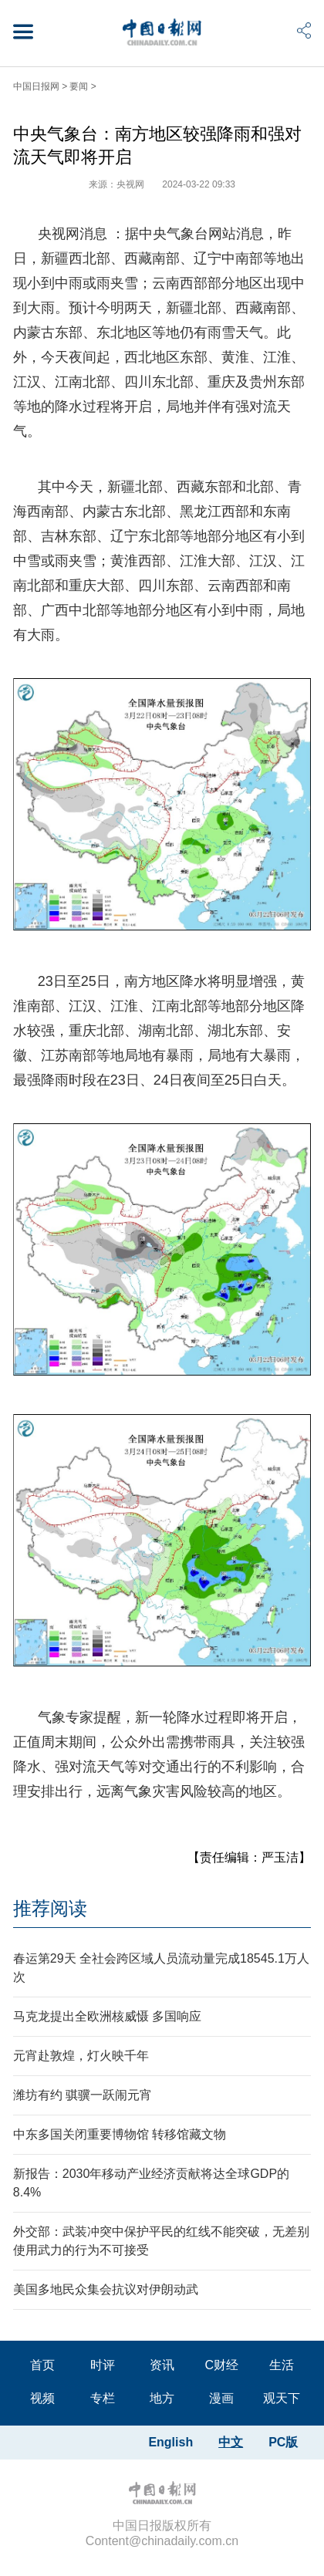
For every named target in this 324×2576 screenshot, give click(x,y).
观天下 (281, 2398)
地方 (162, 2398)
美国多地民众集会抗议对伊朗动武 (105, 2289)
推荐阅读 (50, 1908)
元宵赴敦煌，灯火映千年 (81, 2055)
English (170, 2442)
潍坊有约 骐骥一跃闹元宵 (82, 2095)
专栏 (102, 2398)
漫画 (221, 2398)
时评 (102, 2365)
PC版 (283, 2442)
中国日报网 (36, 86)
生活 (281, 2365)
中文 (230, 2442)
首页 (42, 2365)
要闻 (78, 86)
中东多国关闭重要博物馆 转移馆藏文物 (119, 2134)
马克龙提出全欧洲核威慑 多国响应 (107, 2016)
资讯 (162, 2365)
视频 (42, 2398)
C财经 (221, 2365)
